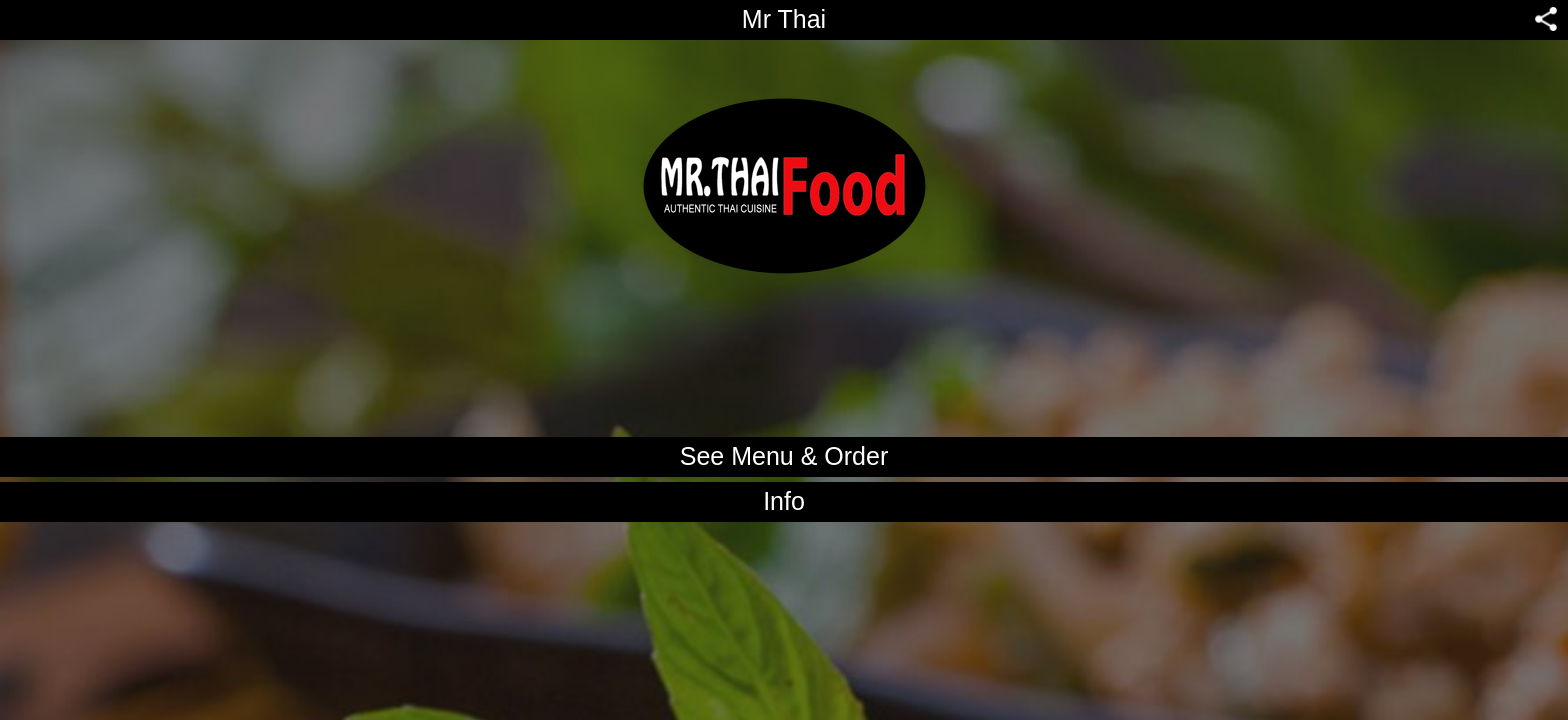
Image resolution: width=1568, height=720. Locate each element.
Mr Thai (784, 19)
